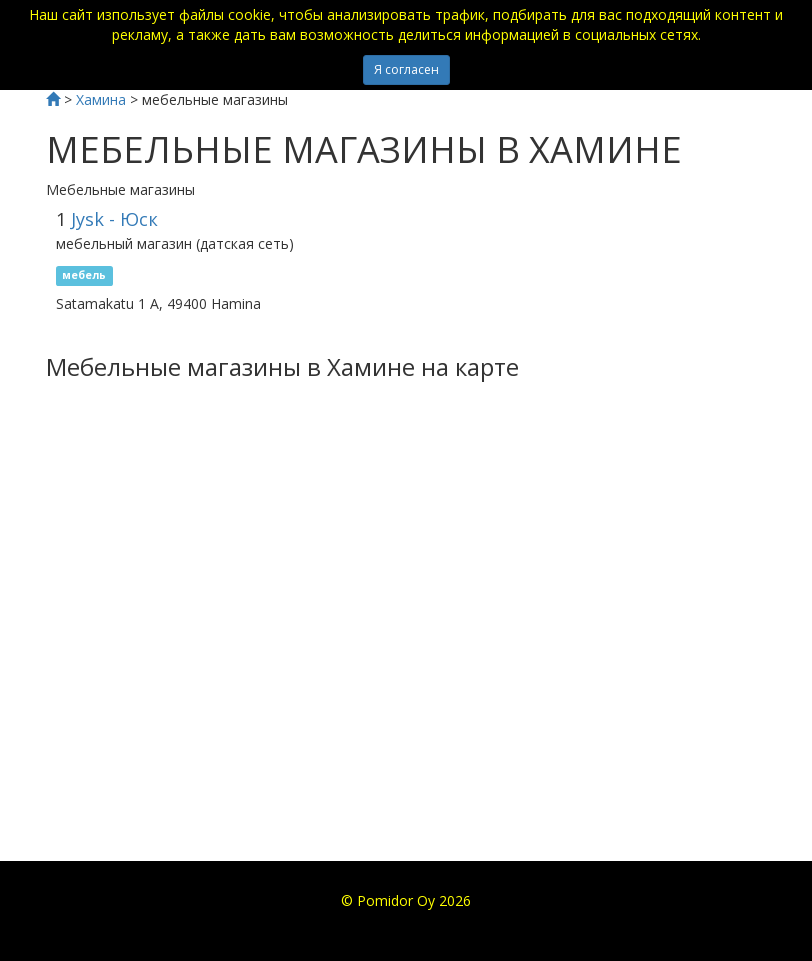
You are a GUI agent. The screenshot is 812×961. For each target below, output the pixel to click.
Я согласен (406, 69)
